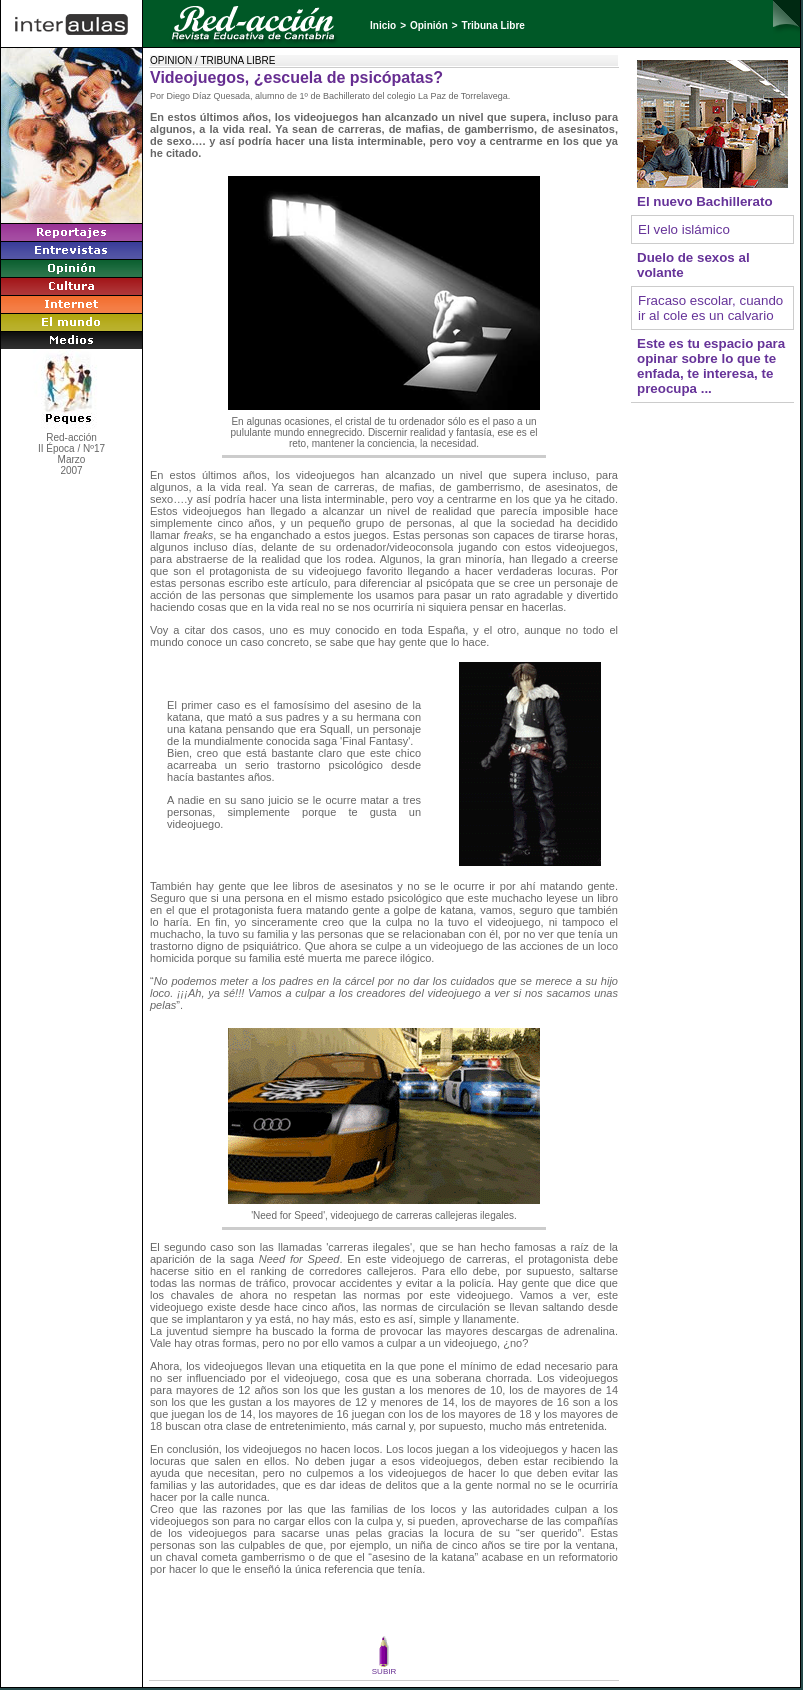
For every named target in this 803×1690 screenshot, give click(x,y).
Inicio (383, 25)
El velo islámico (684, 229)
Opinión (429, 25)
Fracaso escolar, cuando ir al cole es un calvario (710, 308)
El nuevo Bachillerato (705, 201)
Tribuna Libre (493, 25)
